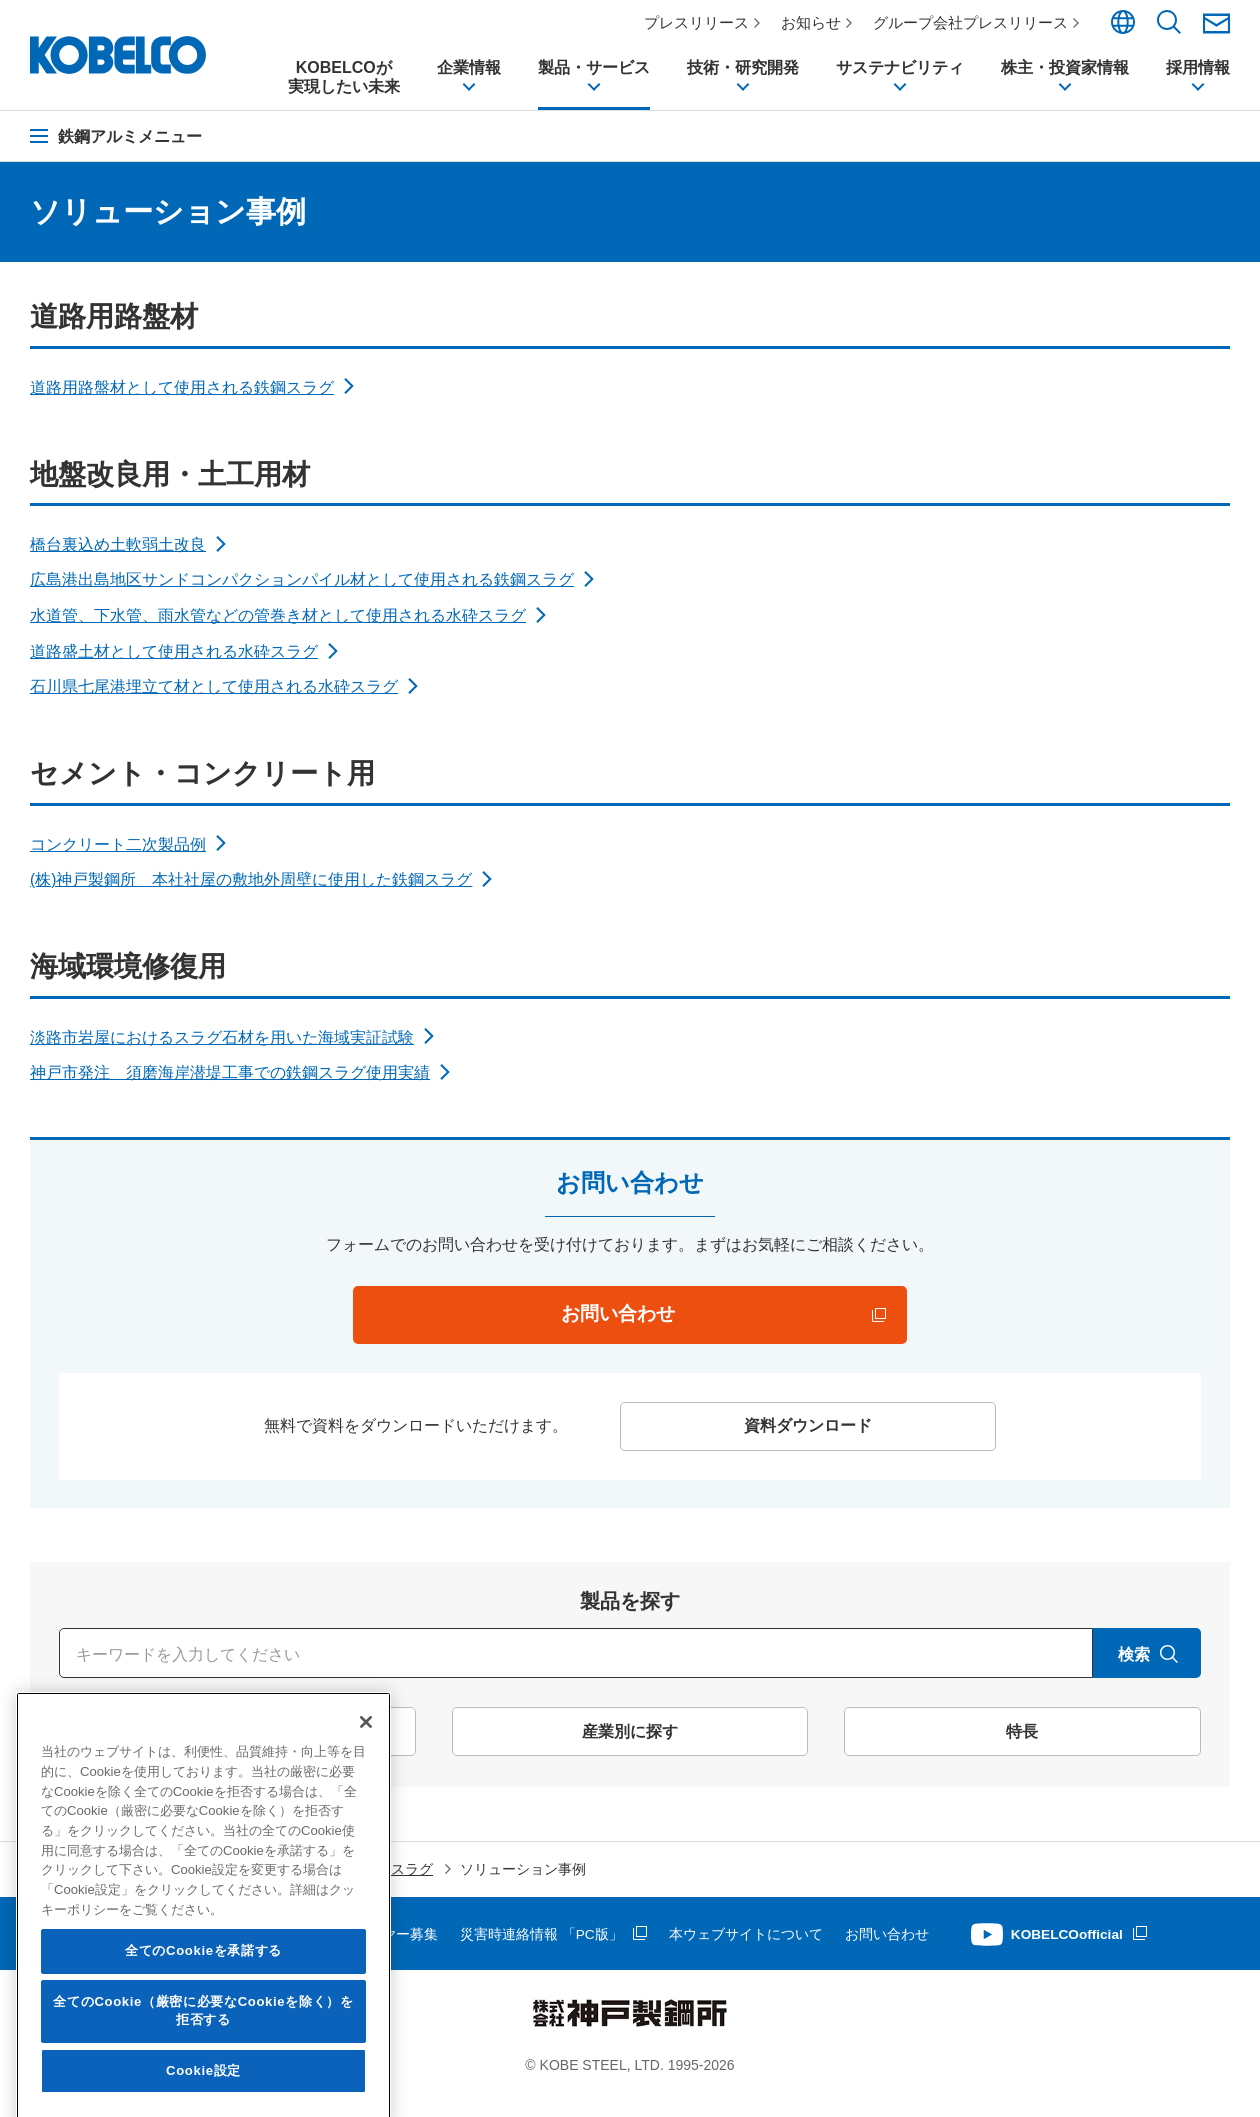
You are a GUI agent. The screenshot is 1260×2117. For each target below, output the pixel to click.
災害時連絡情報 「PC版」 (541, 1953)
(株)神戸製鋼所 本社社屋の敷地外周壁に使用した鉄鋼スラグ (251, 895)
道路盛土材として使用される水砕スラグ (174, 666)
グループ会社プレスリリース (973, 22)
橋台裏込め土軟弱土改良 (118, 559)
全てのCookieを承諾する (203, 2078)
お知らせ (814, 22)
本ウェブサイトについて (746, 1953)
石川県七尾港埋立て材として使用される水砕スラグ (214, 702)
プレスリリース (699, 22)
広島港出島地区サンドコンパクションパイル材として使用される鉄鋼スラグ (302, 595)
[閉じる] (366, 1849)
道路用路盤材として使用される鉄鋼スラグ (182, 402)
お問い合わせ (887, 1953)
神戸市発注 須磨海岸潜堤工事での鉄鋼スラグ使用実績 (230, 1088)
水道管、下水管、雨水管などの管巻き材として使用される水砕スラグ (278, 630)
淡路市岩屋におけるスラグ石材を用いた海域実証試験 (222, 1052)
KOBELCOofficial (1070, 1953)
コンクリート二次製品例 (118, 859)
